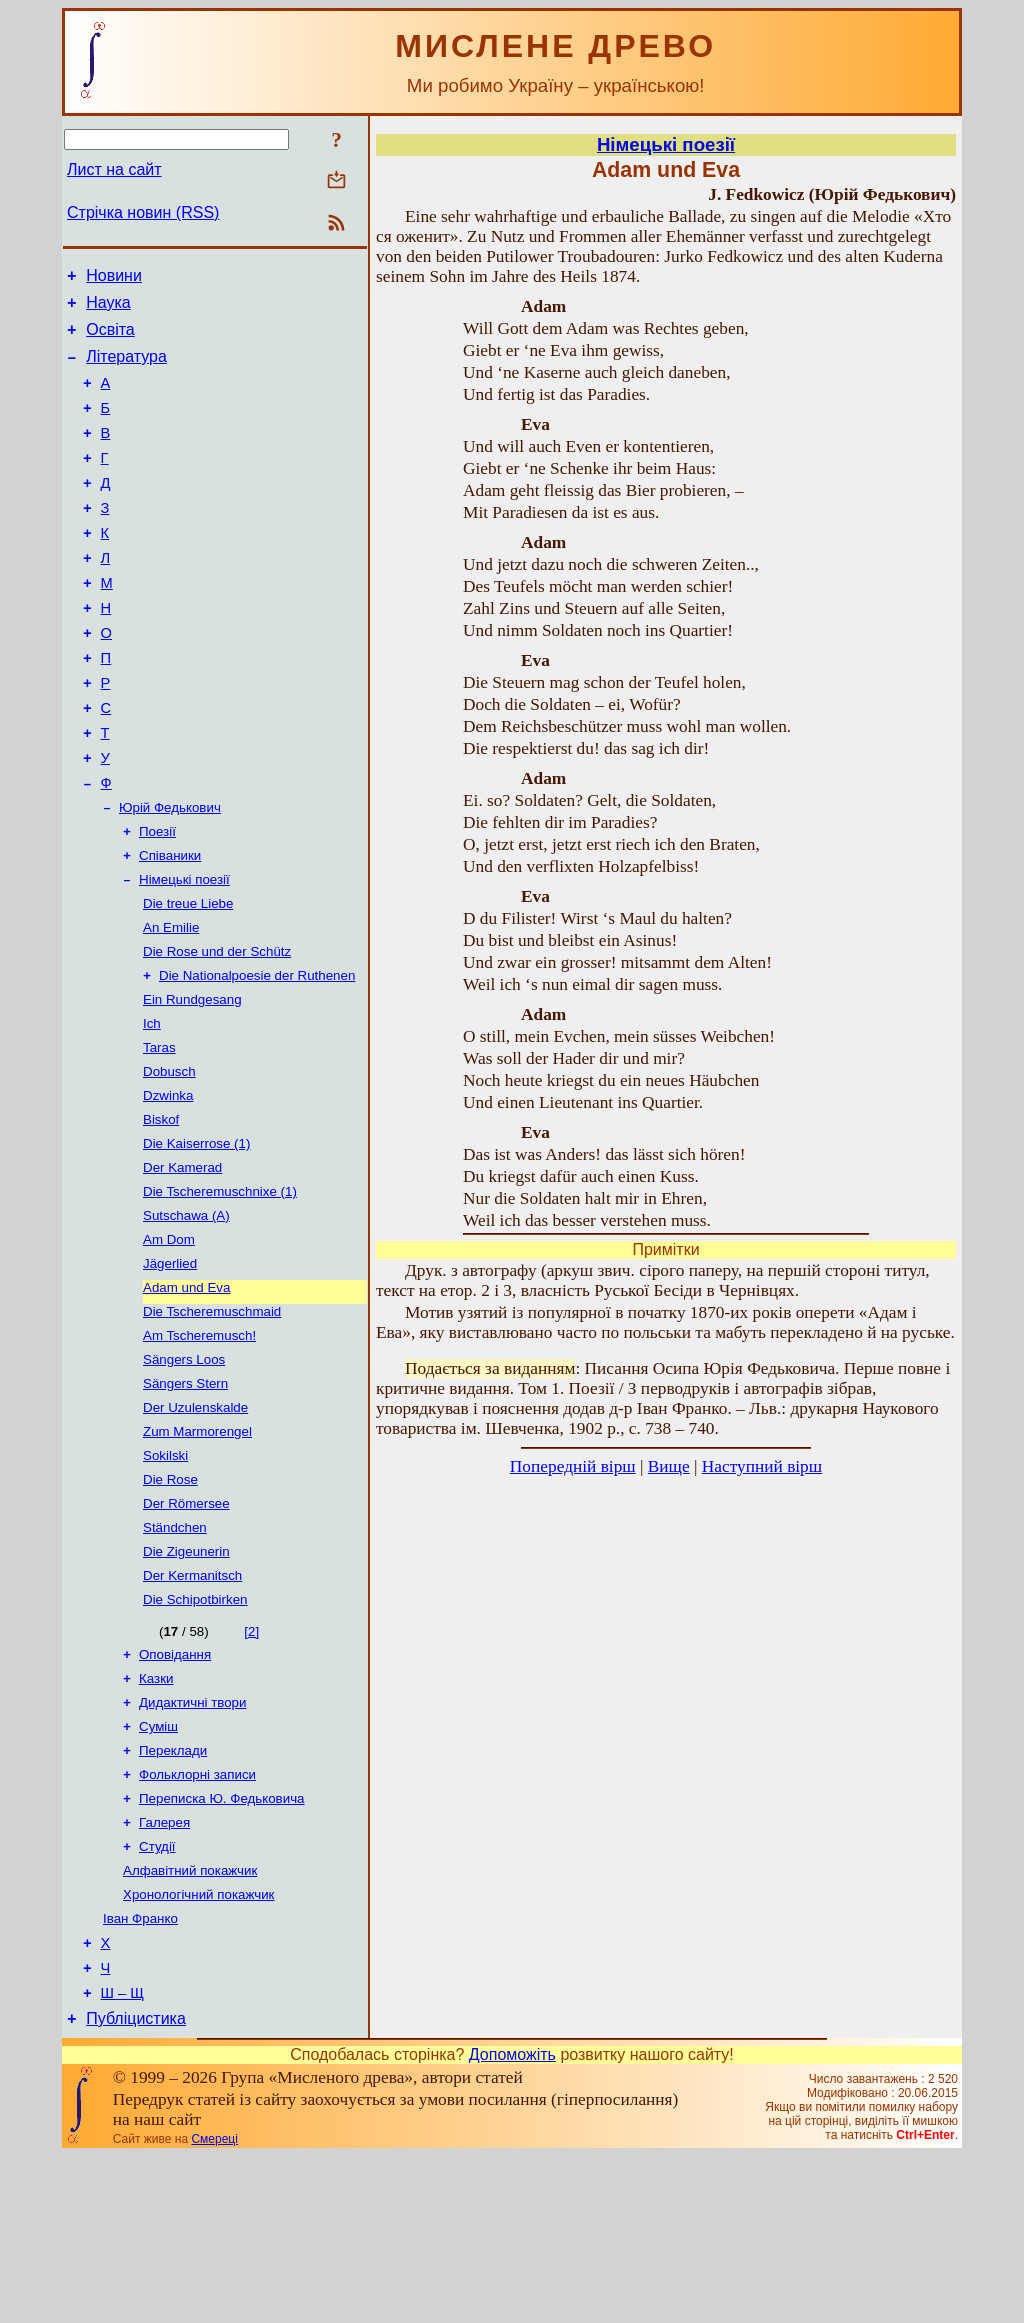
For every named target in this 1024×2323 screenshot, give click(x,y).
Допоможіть (512, 2221)
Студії (157, 1995)
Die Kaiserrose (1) (196, 1236)
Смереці (214, 2306)
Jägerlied (170, 1366)
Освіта (110, 338)
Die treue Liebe (188, 976)
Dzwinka (168, 1184)
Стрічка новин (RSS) (143, 212)
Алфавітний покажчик (190, 2021)
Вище (669, 1466)
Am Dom (169, 1340)
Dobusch (169, 1158)
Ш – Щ (122, 2157)
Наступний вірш (762, 1466)
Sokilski (165, 1574)
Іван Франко (140, 2073)
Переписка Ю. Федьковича (222, 1943)
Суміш (158, 1865)
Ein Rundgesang (192, 1080)
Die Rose (170, 1600)
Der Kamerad (182, 1262)
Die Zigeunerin (186, 1678)
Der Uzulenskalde (195, 1522)
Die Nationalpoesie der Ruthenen (257, 1054)
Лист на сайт (114, 169)
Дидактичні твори (192, 1839)
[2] (251, 1762)
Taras (159, 1132)
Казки (156, 1813)
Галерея (164, 1969)
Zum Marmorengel (197, 1548)
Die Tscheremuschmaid (212, 1418)
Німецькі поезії (184, 950)
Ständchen (175, 1652)
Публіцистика (136, 2185)
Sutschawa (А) (186, 1314)
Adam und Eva (186, 1392)
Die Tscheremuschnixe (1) (220, 1288)
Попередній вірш (573, 1466)
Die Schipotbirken (195, 1730)
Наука (108, 308)
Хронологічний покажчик (198, 2047)
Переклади (173, 1891)
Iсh (152, 1106)
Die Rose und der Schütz (217, 1028)
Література (126, 368)
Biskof (161, 1210)
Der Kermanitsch (192, 1704)
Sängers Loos (184, 1470)
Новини (114, 278)
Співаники (170, 924)
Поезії (157, 898)
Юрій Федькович (170, 872)
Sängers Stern (185, 1496)
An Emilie (171, 1002)
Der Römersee (186, 1626)
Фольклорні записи (197, 1917)
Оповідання (175, 1787)
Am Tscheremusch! (199, 1444)
